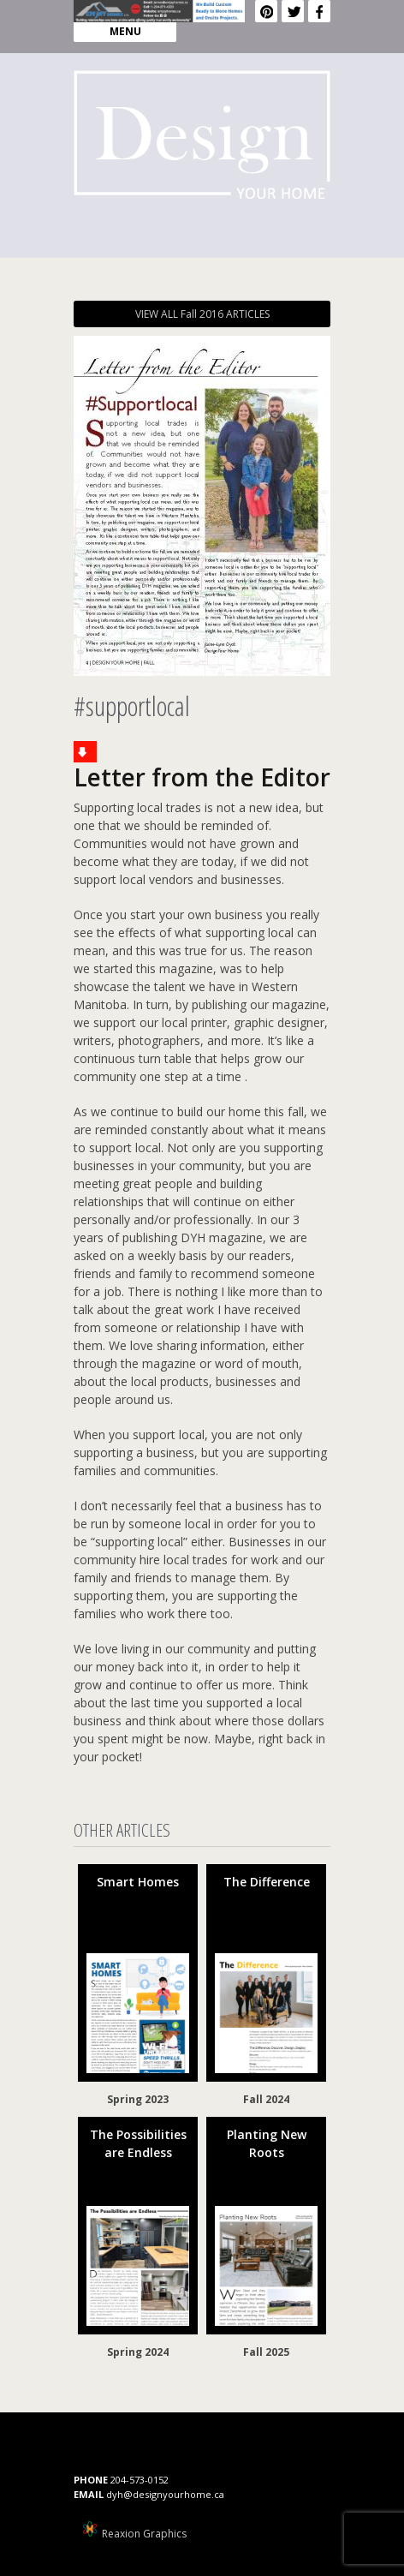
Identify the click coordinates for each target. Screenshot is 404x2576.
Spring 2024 (138, 2352)
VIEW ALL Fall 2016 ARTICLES (202, 314)
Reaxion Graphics (144, 2533)
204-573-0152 (139, 2479)
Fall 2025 (266, 2352)
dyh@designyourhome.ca (165, 2494)
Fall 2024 (266, 2099)
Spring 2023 (138, 2099)
